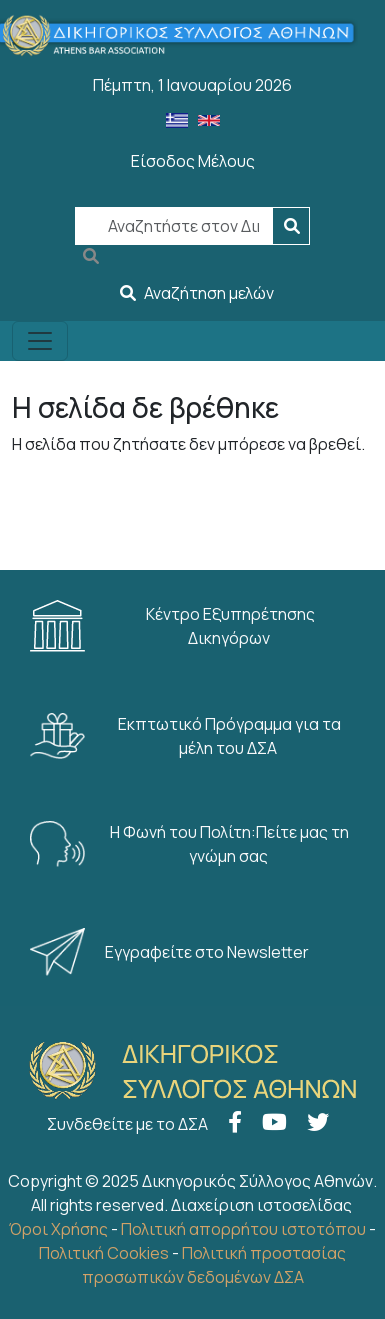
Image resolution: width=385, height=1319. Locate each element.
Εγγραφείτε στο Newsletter (171, 952)
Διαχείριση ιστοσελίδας (261, 1205)
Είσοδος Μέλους (193, 161)
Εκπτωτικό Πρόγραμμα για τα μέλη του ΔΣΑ (185, 736)
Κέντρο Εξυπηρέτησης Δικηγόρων (172, 626)
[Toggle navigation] (40, 341)
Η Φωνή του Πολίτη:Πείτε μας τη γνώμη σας (189, 844)
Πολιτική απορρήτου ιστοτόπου (243, 1229)
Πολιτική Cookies (104, 1253)
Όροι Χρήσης (58, 1229)
